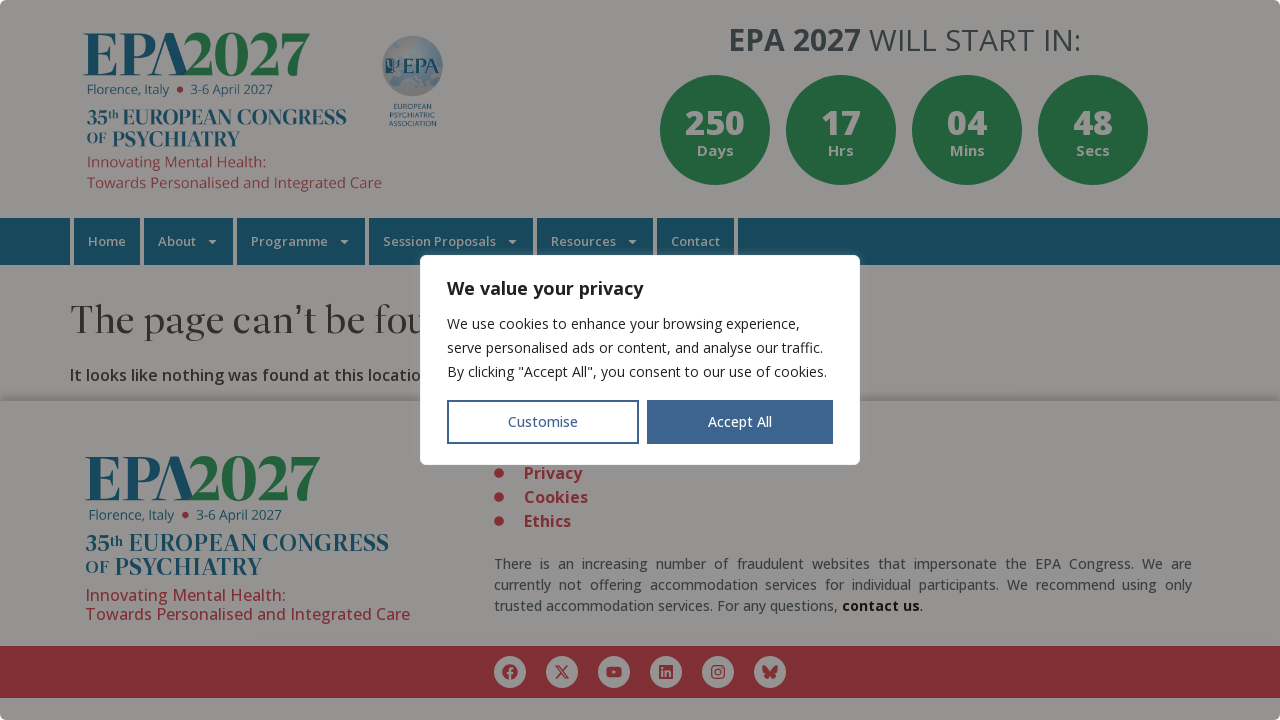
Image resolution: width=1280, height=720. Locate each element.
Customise (543, 421)
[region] (640, 360)
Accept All (740, 421)
